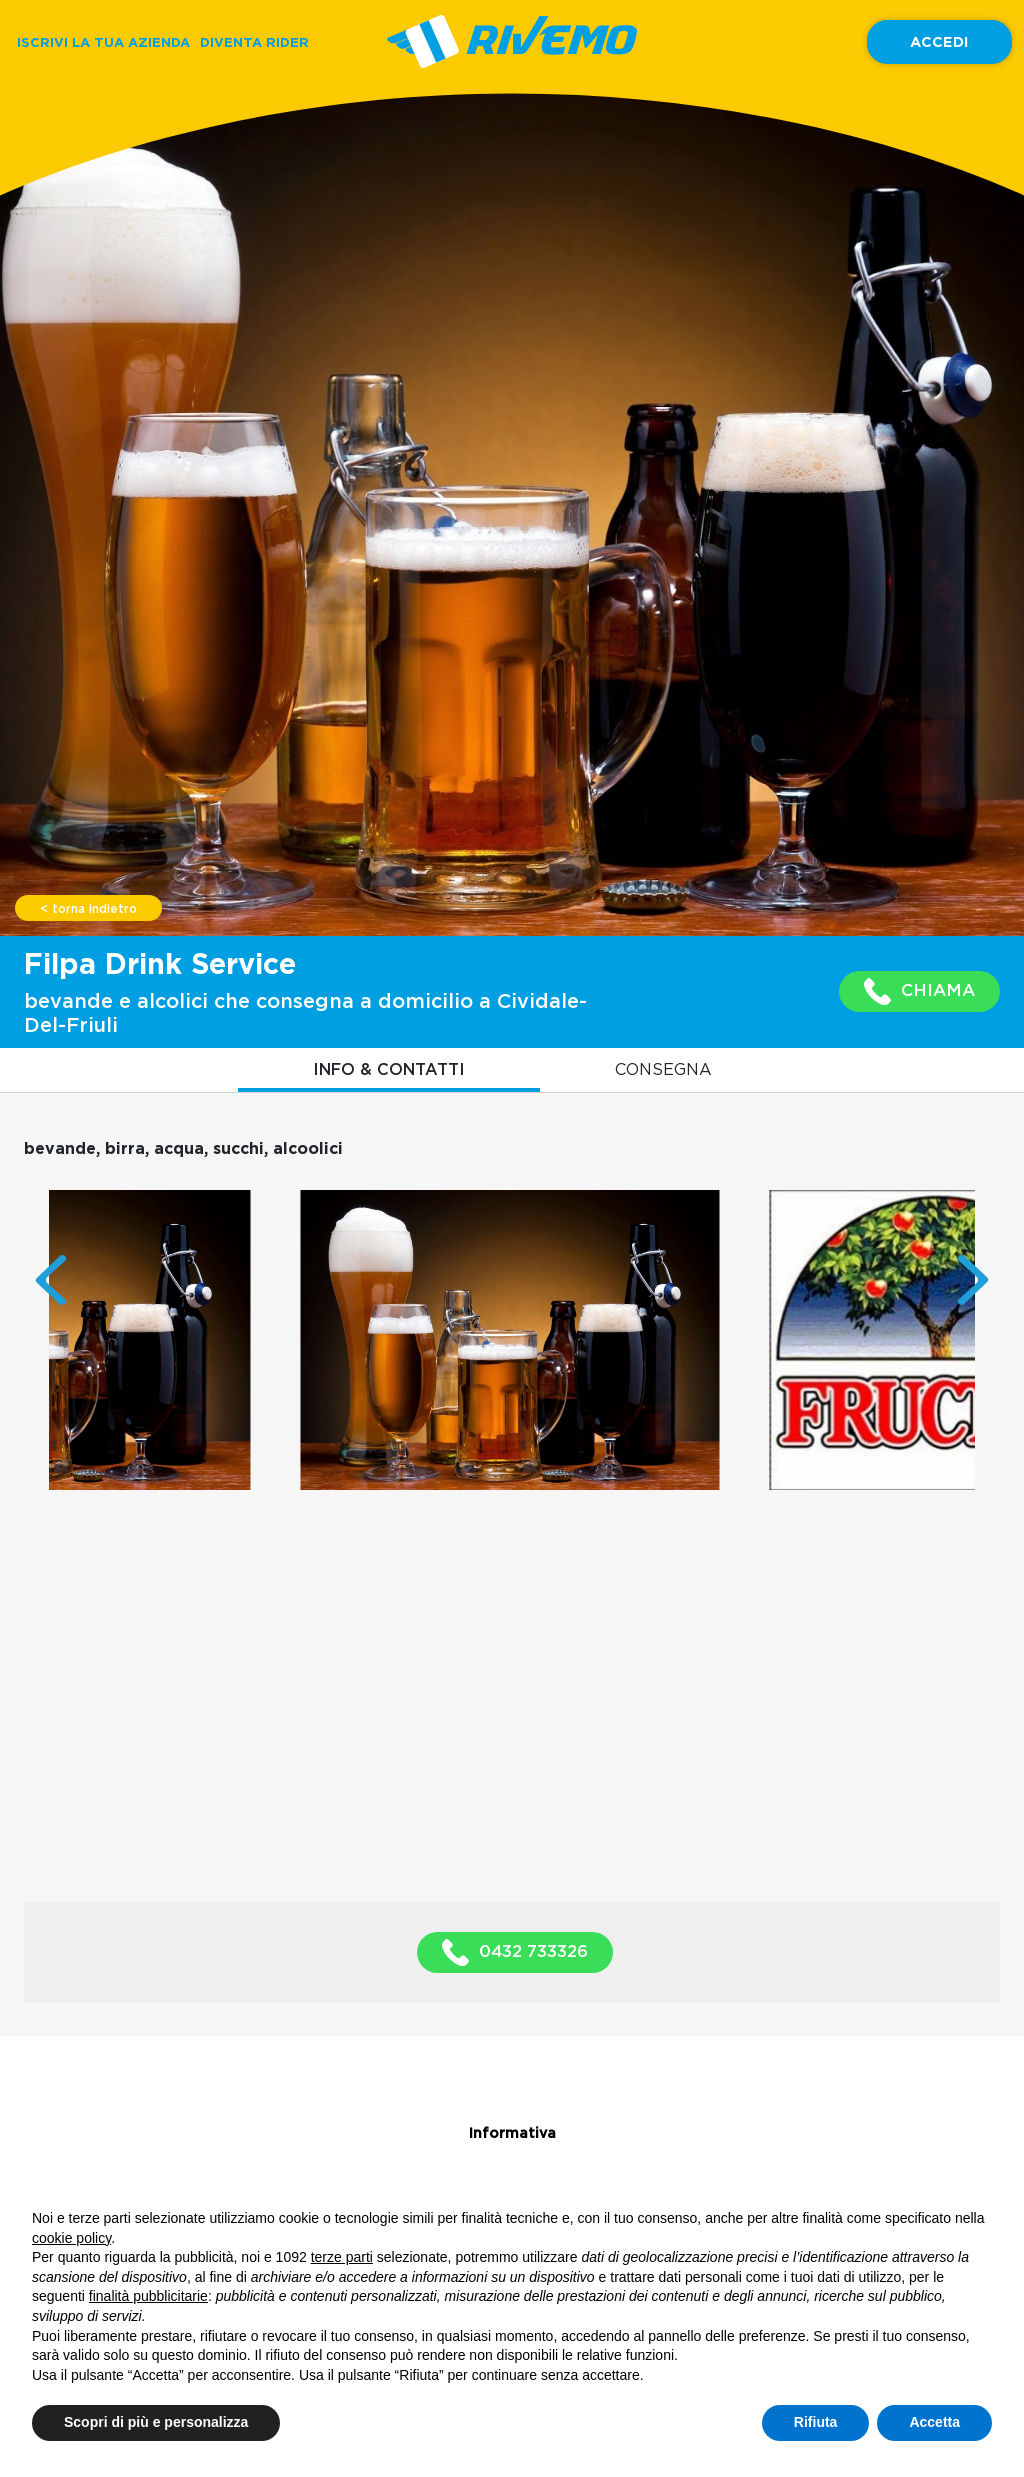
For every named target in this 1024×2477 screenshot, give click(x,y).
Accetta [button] (934, 2422)
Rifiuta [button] (816, 2422)
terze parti (342, 2257)
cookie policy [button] (71, 2238)
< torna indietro (88, 909)
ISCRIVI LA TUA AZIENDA (103, 42)
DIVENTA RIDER (254, 42)
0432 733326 (515, 1952)
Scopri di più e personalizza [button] (156, 2422)
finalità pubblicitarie (148, 2296)
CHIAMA (919, 991)
